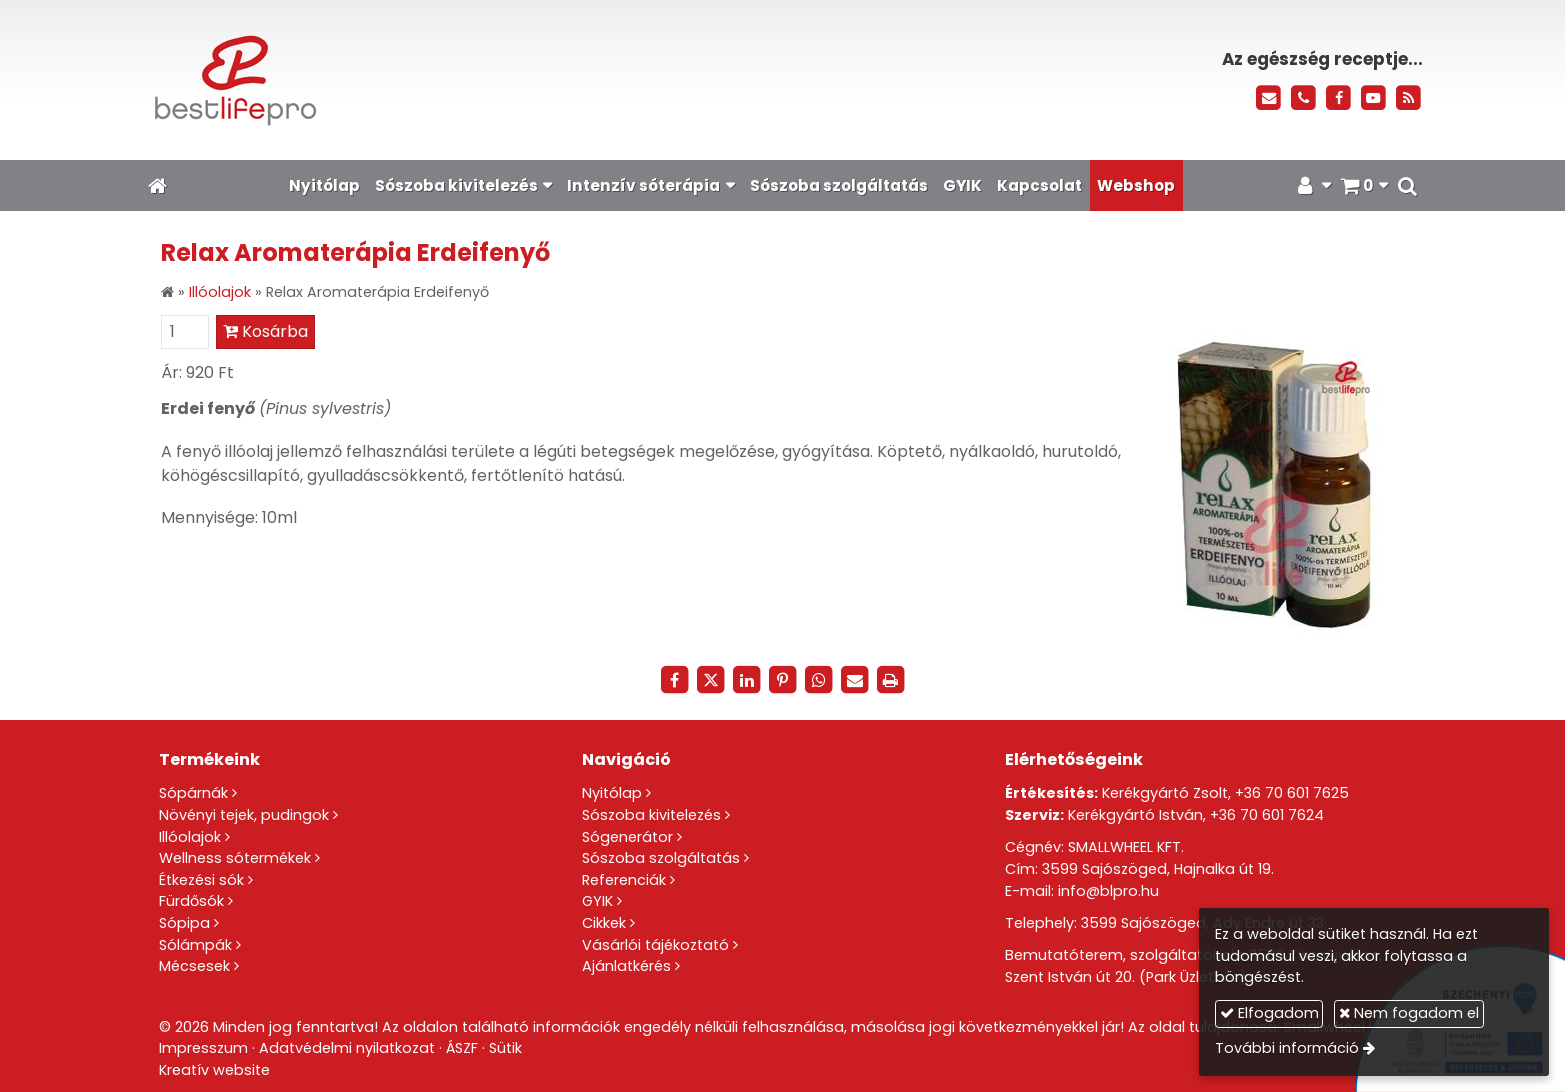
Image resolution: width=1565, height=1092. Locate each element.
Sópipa (184, 923)
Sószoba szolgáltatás (661, 858)
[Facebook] (1338, 98)
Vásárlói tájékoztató (655, 945)
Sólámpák (195, 945)
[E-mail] (1269, 98)
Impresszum (203, 1048)
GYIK (597, 901)
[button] (1408, 185)
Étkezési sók (201, 880)
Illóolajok (190, 837)
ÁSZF (462, 1048)
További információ (1287, 1048)
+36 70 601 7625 (1292, 793)
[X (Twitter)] (711, 680)
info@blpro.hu (1108, 891)
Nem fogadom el (1409, 1013)
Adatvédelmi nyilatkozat (347, 1048)
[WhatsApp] (819, 680)
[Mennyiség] (185, 332)
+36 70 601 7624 (1267, 815)
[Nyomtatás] (891, 680)
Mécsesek (194, 966)
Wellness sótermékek (235, 858)
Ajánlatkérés (626, 966)
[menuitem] (324, 185)
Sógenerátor (627, 837)
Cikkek (604, 923)
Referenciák (624, 880)
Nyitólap (612, 793)
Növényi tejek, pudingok (244, 815)
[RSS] (1408, 98)
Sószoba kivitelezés (651, 815)
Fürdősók (191, 901)
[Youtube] (1373, 98)
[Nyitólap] (430, 80)
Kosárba (265, 331)
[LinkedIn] (747, 680)
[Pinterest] (783, 680)
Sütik (505, 1048)
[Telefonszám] (1303, 98)
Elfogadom (1269, 1013)
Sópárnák (193, 793)
